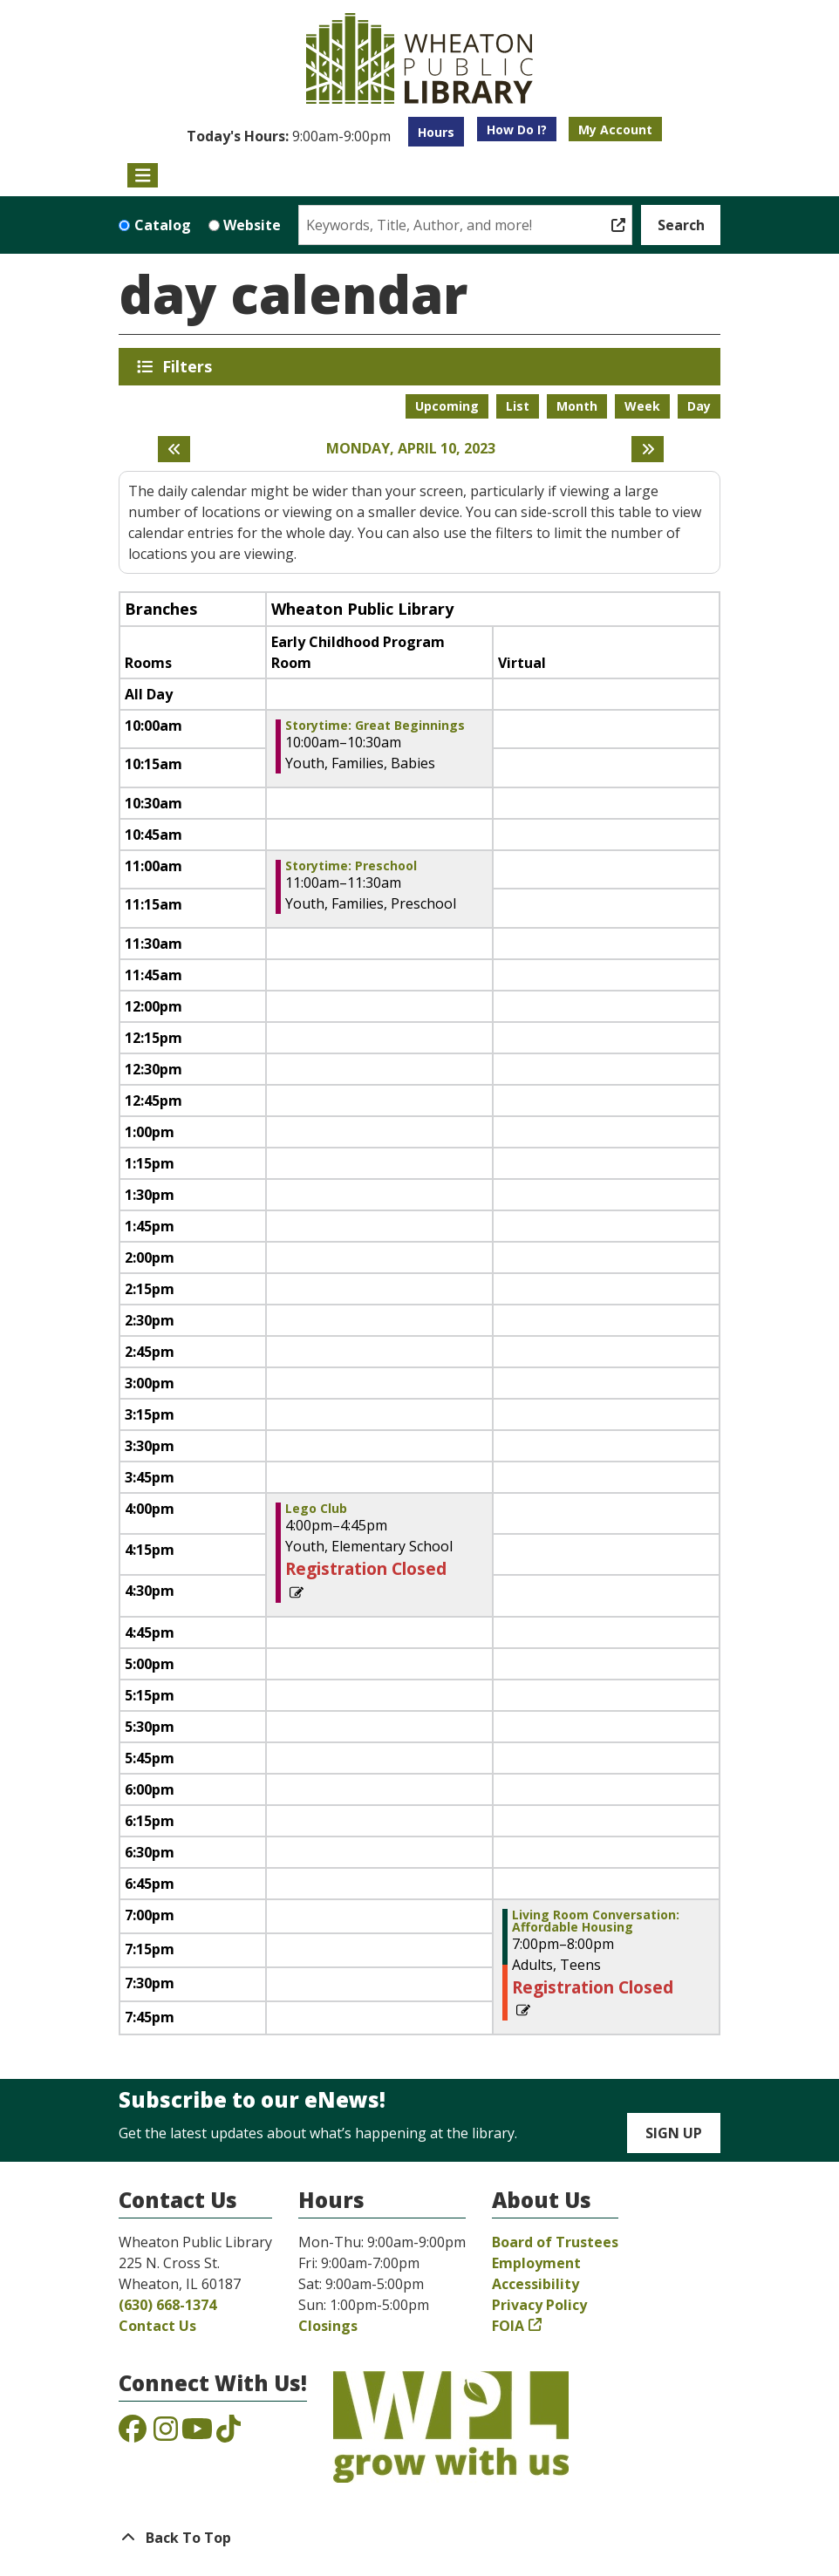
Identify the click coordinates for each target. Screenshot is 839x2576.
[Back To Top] (419, 2537)
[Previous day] (174, 449)
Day (699, 406)
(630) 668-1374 (167, 2304)
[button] (288, 136)
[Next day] (647, 449)
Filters (190, 366)
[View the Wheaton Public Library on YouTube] (197, 2433)
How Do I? (517, 129)
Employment (536, 2263)
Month (576, 406)
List (517, 406)
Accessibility (535, 2283)
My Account (615, 129)
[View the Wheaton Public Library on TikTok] (228, 2433)
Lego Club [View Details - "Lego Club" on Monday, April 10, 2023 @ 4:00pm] (316, 1509)
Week (642, 406)
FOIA (508, 2325)
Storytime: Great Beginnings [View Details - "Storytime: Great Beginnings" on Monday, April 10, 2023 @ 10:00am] (375, 725)
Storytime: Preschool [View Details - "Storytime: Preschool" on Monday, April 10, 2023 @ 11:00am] (351, 866)
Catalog (162, 225)
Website (252, 225)
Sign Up (673, 2133)
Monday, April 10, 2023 (410, 448)
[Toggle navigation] (142, 175)
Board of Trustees (555, 2242)
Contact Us (157, 2325)
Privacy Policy (539, 2304)
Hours (436, 132)
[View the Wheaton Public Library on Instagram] (165, 2433)
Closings (328, 2325)
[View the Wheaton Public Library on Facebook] (133, 2433)
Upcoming (447, 406)
